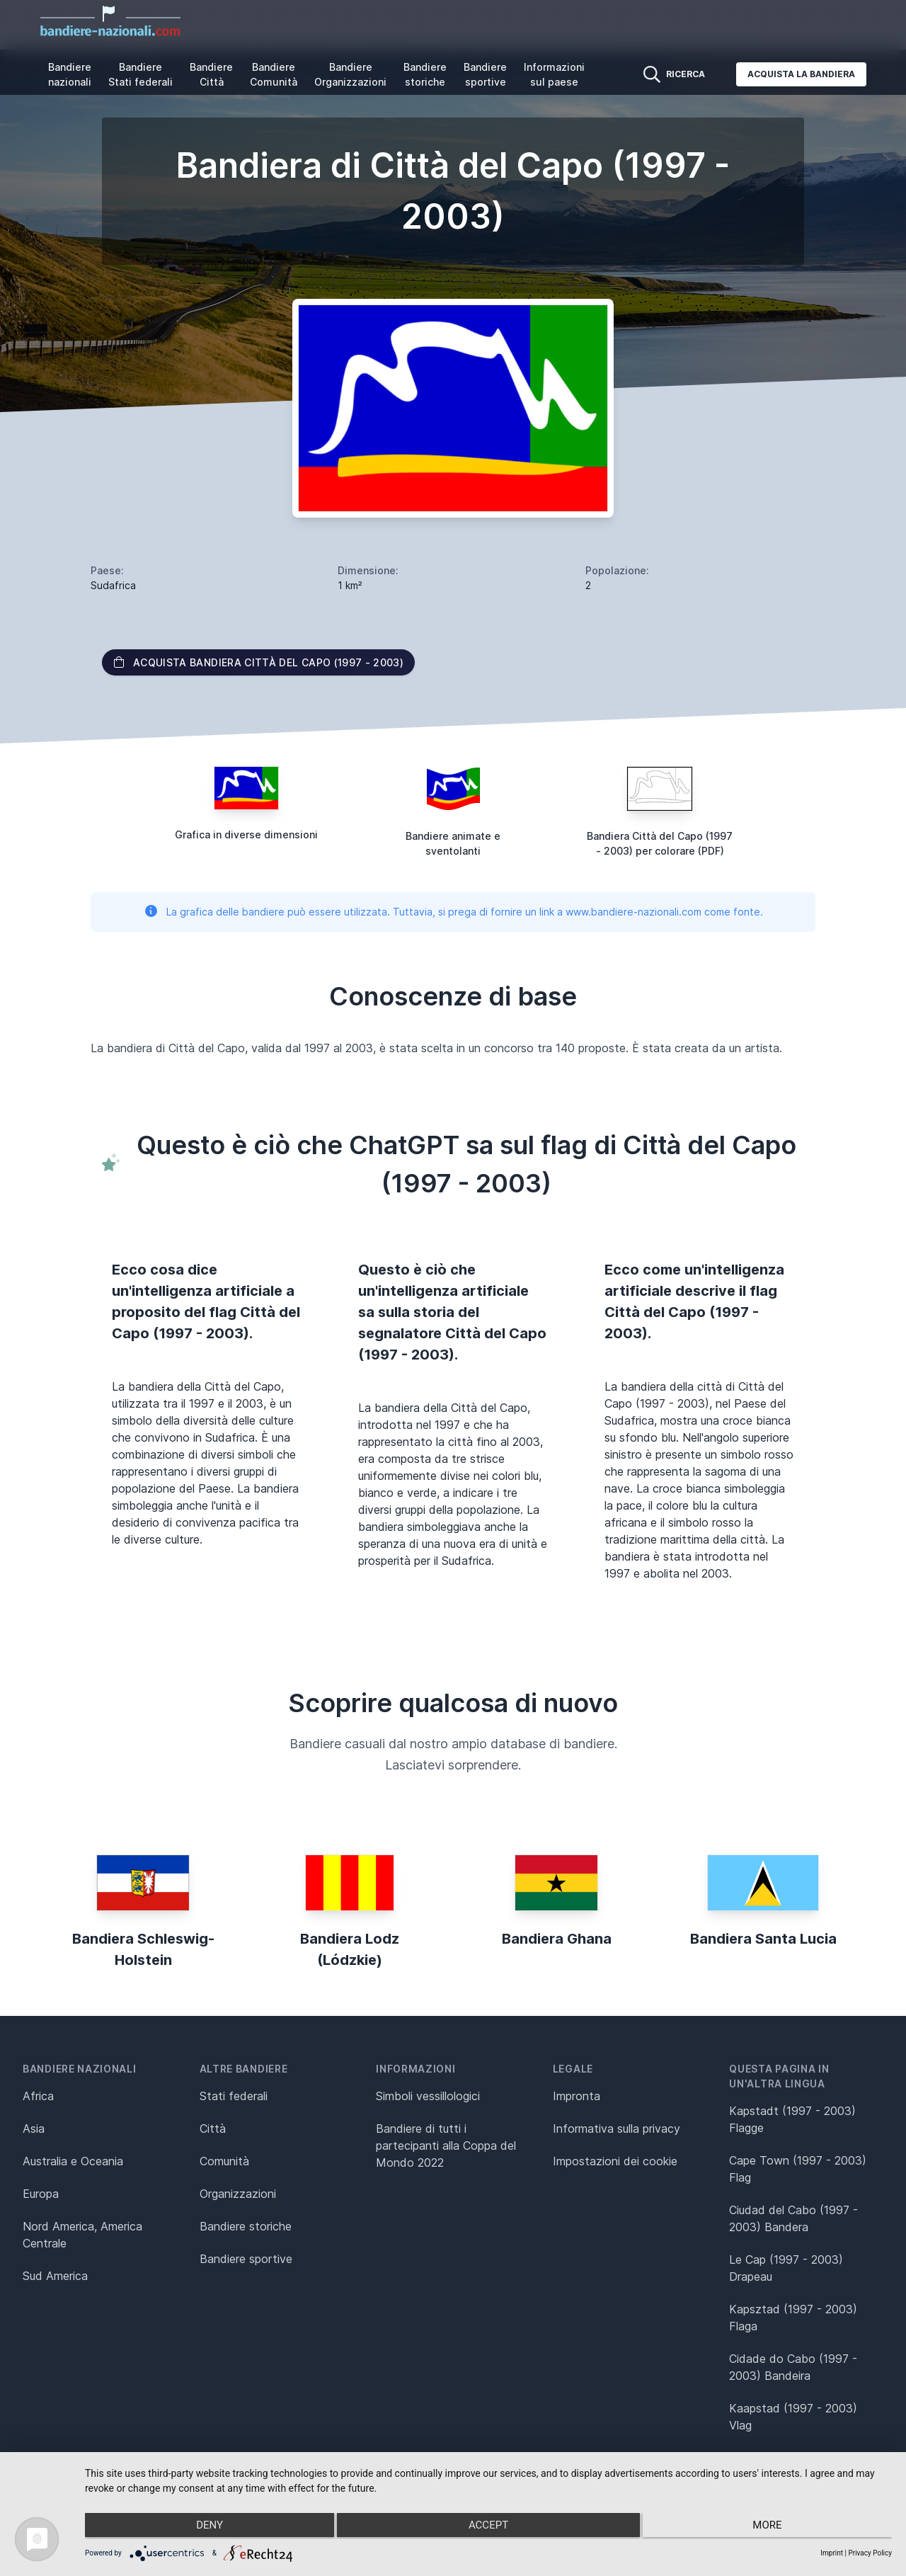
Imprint (831, 2553)
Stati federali (234, 2096)
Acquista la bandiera (801, 74)
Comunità (224, 2161)
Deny (205, 2527)
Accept (488, 2527)
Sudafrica (113, 585)
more (771, 2527)
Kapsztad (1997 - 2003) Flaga (793, 2317)
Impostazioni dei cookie (615, 2161)
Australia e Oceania (73, 2161)
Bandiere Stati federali (140, 74)
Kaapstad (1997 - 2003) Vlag (793, 2416)
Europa (41, 2194)
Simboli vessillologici (428, 2096)
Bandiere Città (211, 74)
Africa (38, 2096)
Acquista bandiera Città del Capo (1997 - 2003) (258, 662)
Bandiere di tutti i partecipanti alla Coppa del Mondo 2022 (446, 2145)
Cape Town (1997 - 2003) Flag (797, 2168)
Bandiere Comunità (273, 74)
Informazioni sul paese (554, 74)
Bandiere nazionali (69, 74)
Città (213, 2128)
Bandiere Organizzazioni (350, 74)
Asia (34, 2128)
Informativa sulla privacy (616, 2128)
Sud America (55, 2276)
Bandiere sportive (485, 74)
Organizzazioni (238, 2194)
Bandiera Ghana (557, 1938)
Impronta (576, 2096)
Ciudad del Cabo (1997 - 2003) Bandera (793, 2218)
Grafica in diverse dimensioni (246, 834)
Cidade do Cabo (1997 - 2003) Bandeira (793, 2367)
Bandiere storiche (425, 74)
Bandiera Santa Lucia (763, 1938)
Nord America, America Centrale (82, 2234)
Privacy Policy (870, 2553)
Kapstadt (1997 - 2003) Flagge (792, 2119)
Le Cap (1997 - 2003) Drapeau (786, 2268)
